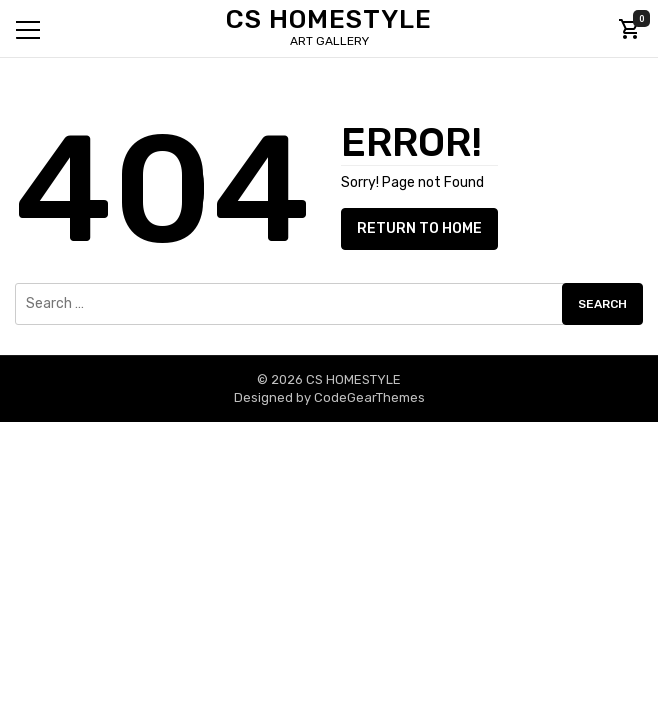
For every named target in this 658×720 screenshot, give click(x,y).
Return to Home (419, 228)
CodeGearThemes (369, 397)
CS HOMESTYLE (329, 19)
